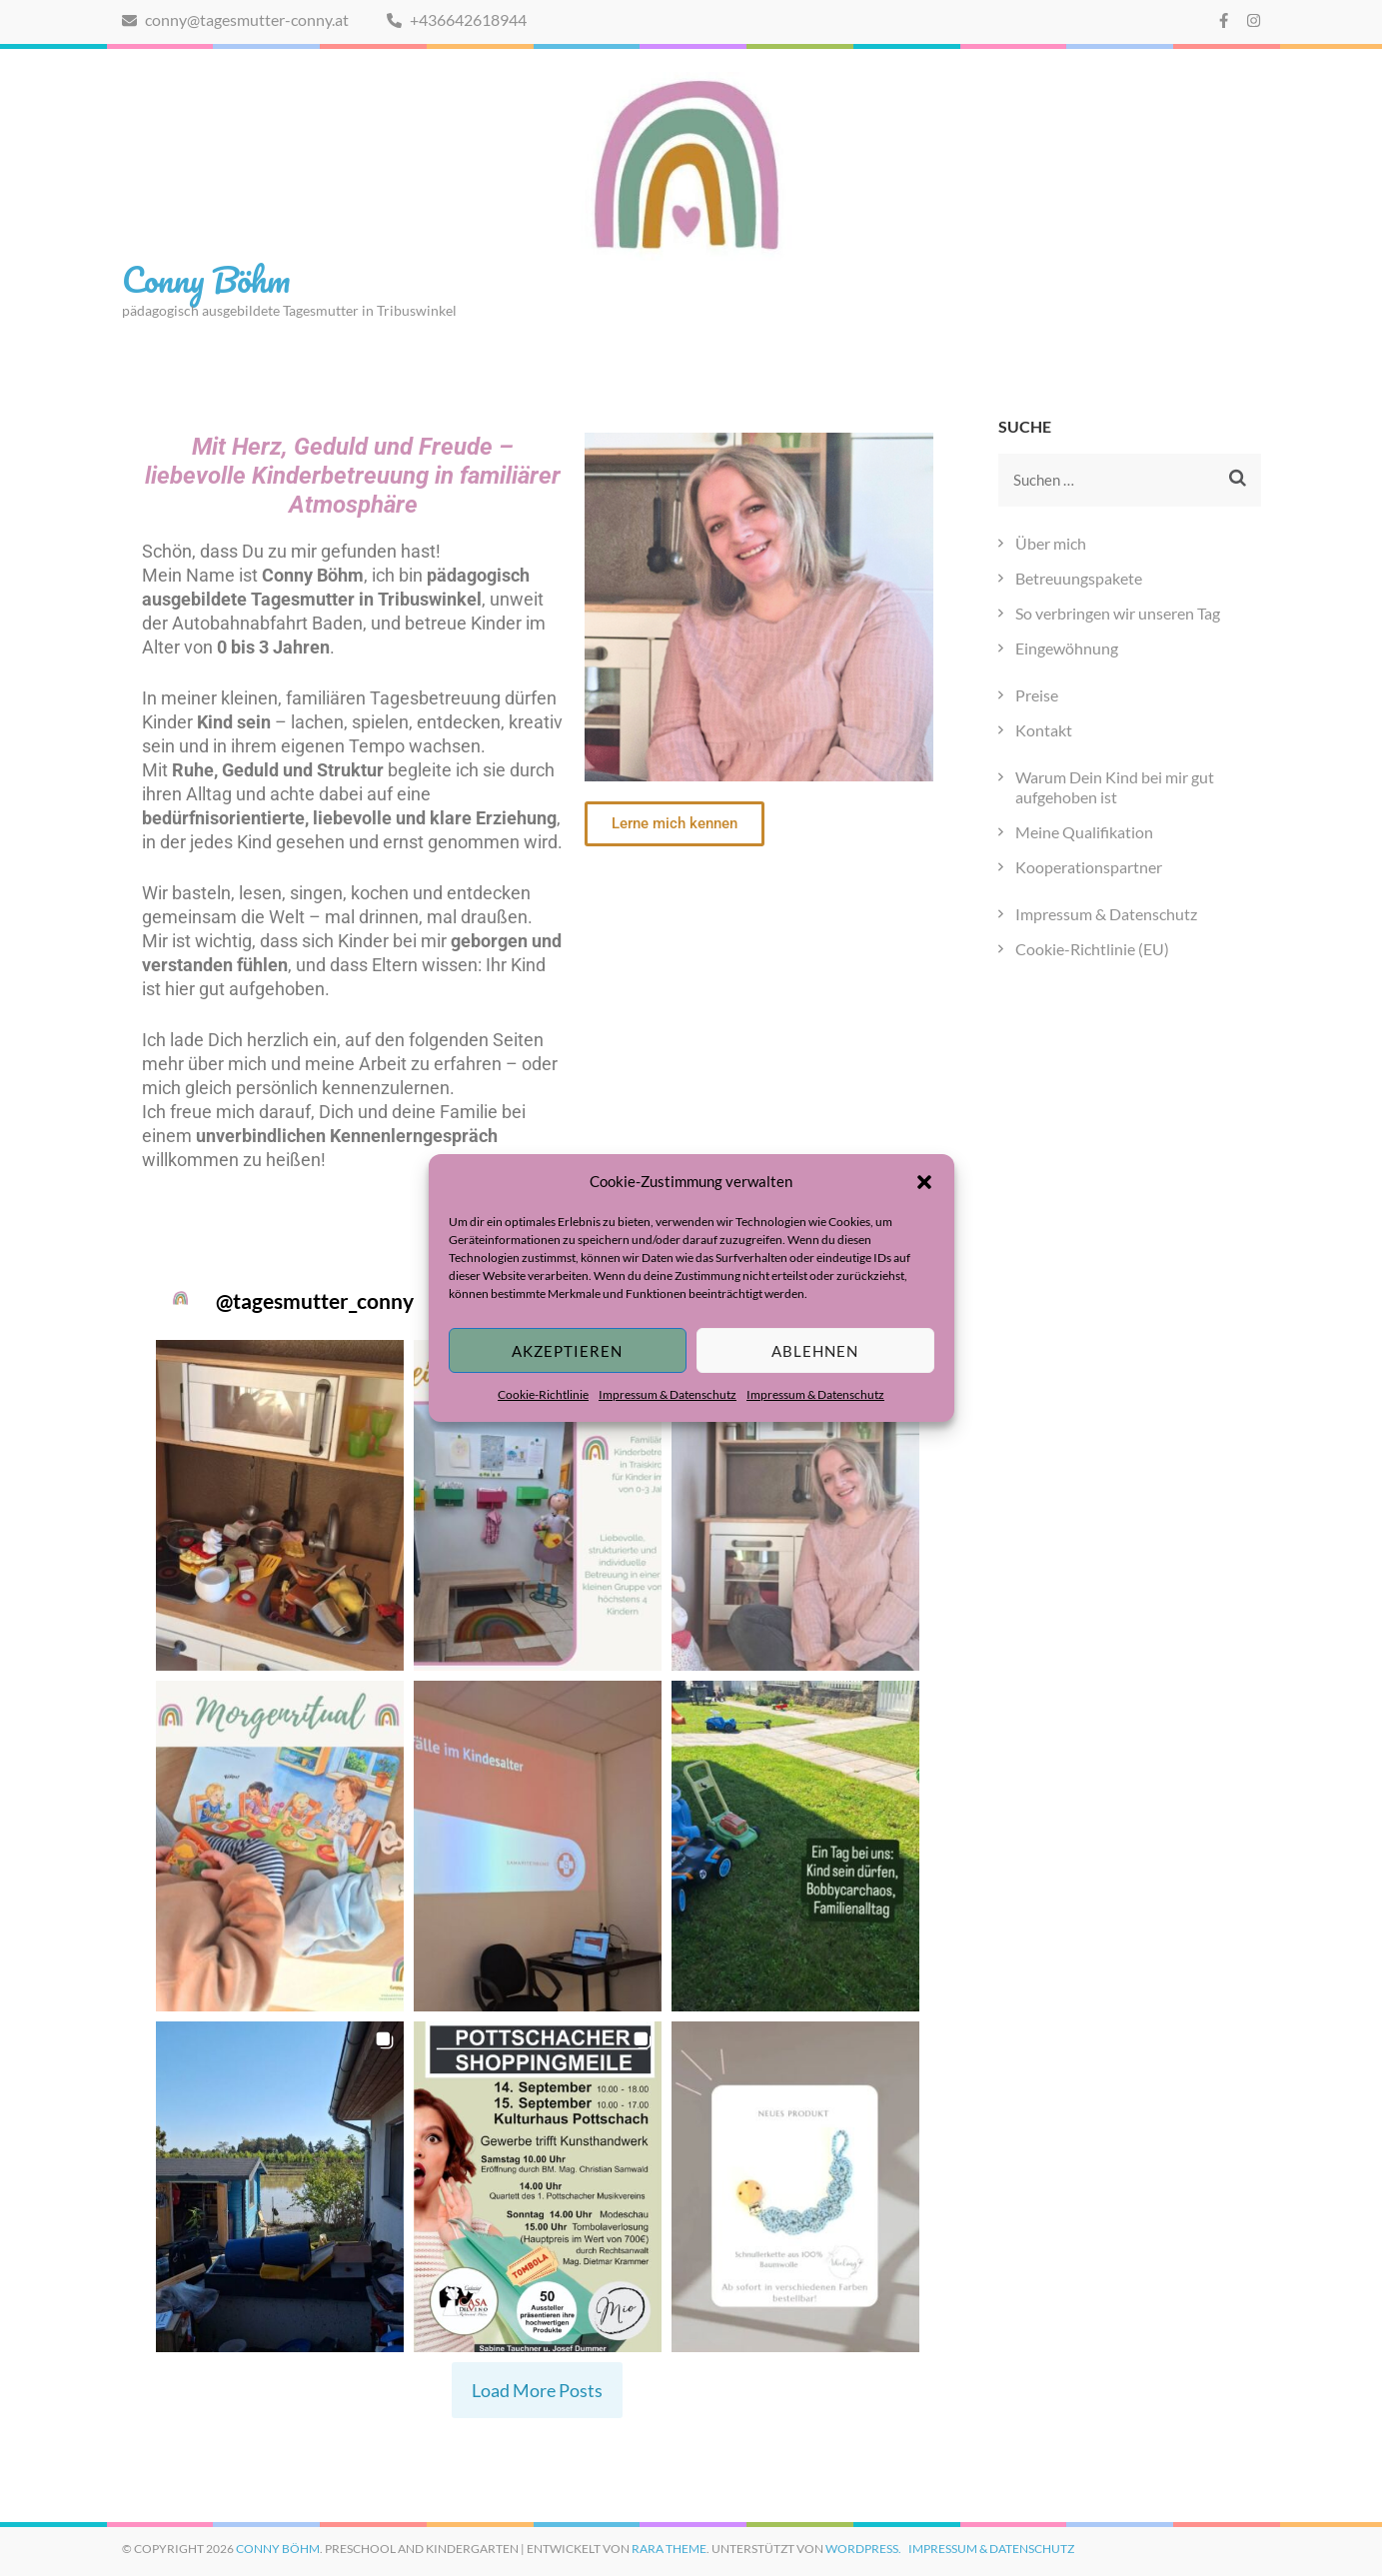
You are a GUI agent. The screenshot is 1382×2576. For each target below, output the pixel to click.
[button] (924, 1181)
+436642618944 (457, 19)
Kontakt (1043, 729)
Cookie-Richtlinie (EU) (1092, 948)
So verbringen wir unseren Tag (1117, 613)
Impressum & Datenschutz (667, 1394)
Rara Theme (669, 2548)
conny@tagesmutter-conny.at (235, 19)
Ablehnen (814, 1351)
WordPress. (863, 2548)
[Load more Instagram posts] (537, 2390)
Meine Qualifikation (1084, 831)
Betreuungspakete (1078, 578)
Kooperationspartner (1088, 866)
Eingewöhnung (1066, 648)
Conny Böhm (206, 279)
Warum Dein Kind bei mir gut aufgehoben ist (1114, 786)
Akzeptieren (567, 1351)
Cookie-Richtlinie (543, 1394)
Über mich (1050, 543)
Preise (1036, 694)
